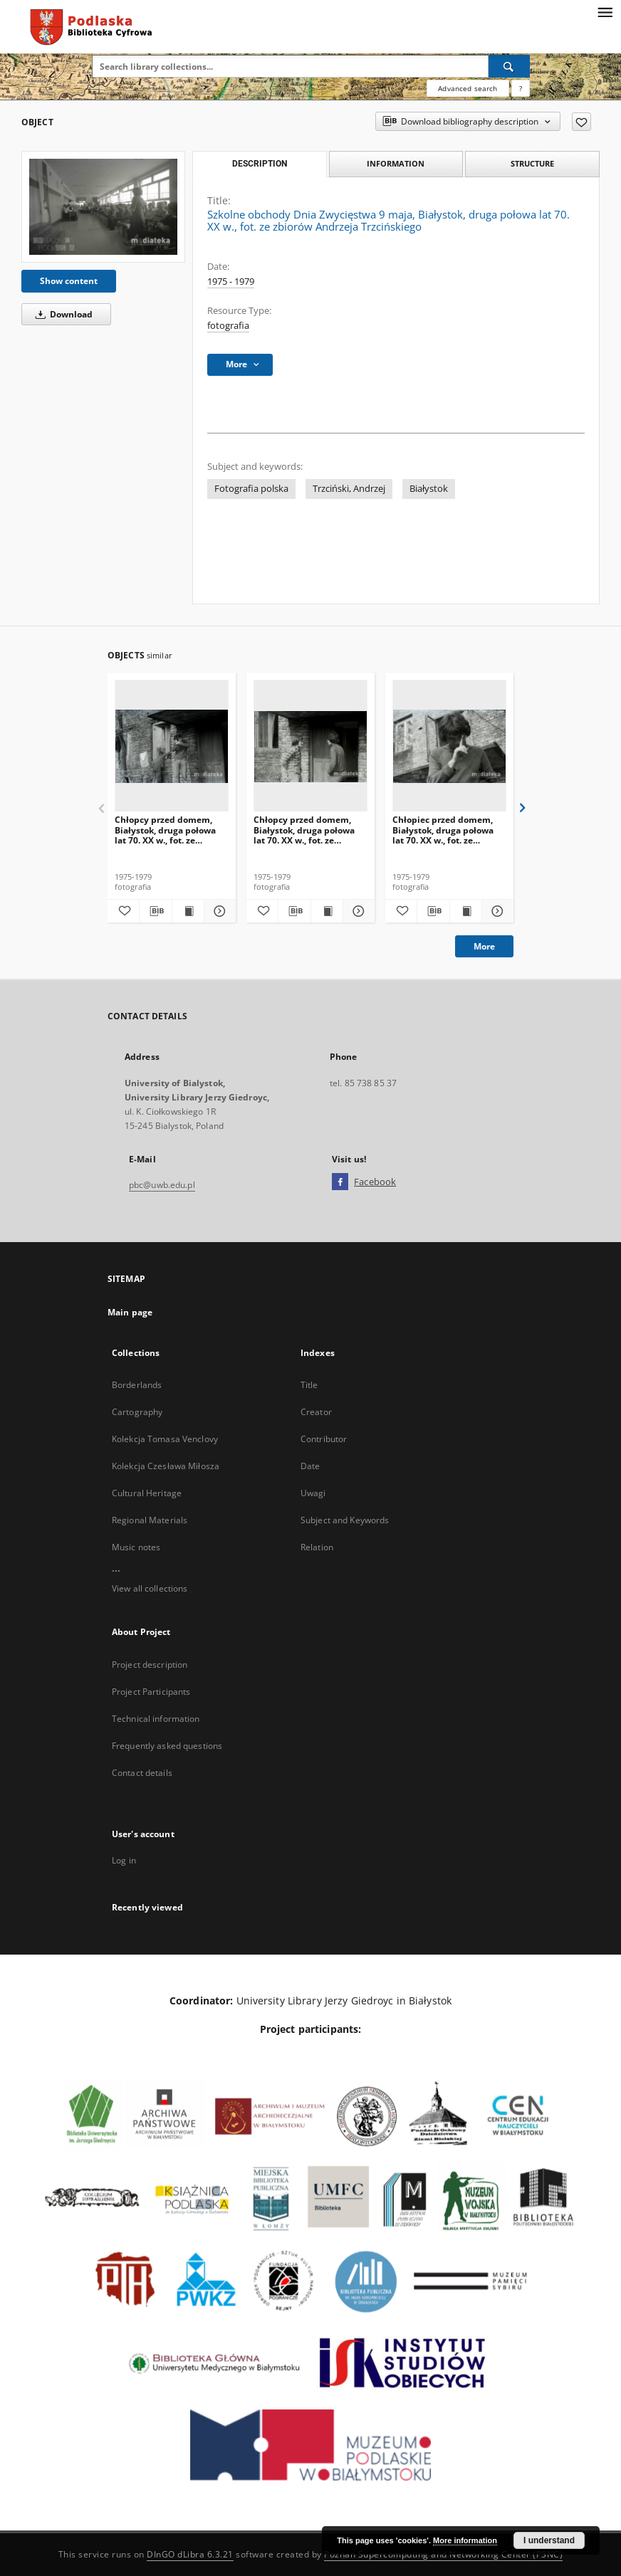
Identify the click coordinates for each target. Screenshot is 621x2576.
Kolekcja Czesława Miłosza (165, 1466)
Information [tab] (395, 163)
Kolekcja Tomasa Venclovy (165, 1439)
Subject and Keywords (345, 1520)
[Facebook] (340, 1182)
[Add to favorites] (581, 121)
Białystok (428, 489)
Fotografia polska (251, 489)
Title (309, 1385)
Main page (130, 1312)
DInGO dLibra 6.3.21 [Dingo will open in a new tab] (190, 2554)
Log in (124, 1860)
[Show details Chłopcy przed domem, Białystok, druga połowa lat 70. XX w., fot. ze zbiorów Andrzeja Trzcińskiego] (218, 911)
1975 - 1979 (230, 281)
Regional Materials (149, 1520)
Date (310, 1466)
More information (465, 2540)
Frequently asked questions (167, 1746)
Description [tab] (259, 164)
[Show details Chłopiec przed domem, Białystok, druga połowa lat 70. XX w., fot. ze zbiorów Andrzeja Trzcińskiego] (495, 911)
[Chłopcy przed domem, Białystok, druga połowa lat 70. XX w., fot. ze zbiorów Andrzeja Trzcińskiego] (171, 746)
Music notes (136, 1547)
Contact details (142, 1773)
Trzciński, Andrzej (349, 489)
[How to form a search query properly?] (520, 88)
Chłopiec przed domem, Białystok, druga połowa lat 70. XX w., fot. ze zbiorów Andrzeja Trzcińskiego (443, 830)
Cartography (137, 1412)
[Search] (509, 66)
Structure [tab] (532, 163)
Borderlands (137, 1385)
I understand (549, 2540)
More (484, 946)
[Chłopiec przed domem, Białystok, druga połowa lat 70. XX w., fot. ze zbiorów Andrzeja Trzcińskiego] (449, 746)
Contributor (324, 1439)
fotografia (228, 326)
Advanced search (467, 88)
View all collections (149, 1588)
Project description (149, 1664)
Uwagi (313, 1493)
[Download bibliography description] (155, 911)
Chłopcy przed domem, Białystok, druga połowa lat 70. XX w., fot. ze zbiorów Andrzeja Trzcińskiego (165, 830)
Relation (317, 1547)
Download (62, 314)
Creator (316, 1412)
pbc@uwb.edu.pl (162, 1185)
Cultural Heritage (147, 1493)
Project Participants (151, 1692)
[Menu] (604, 11)
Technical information (156, 1719)
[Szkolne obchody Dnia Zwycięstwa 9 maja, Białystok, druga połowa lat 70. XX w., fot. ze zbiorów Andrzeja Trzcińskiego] (103, 207)
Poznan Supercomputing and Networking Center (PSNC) (443, 2554)
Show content (69, 281)
